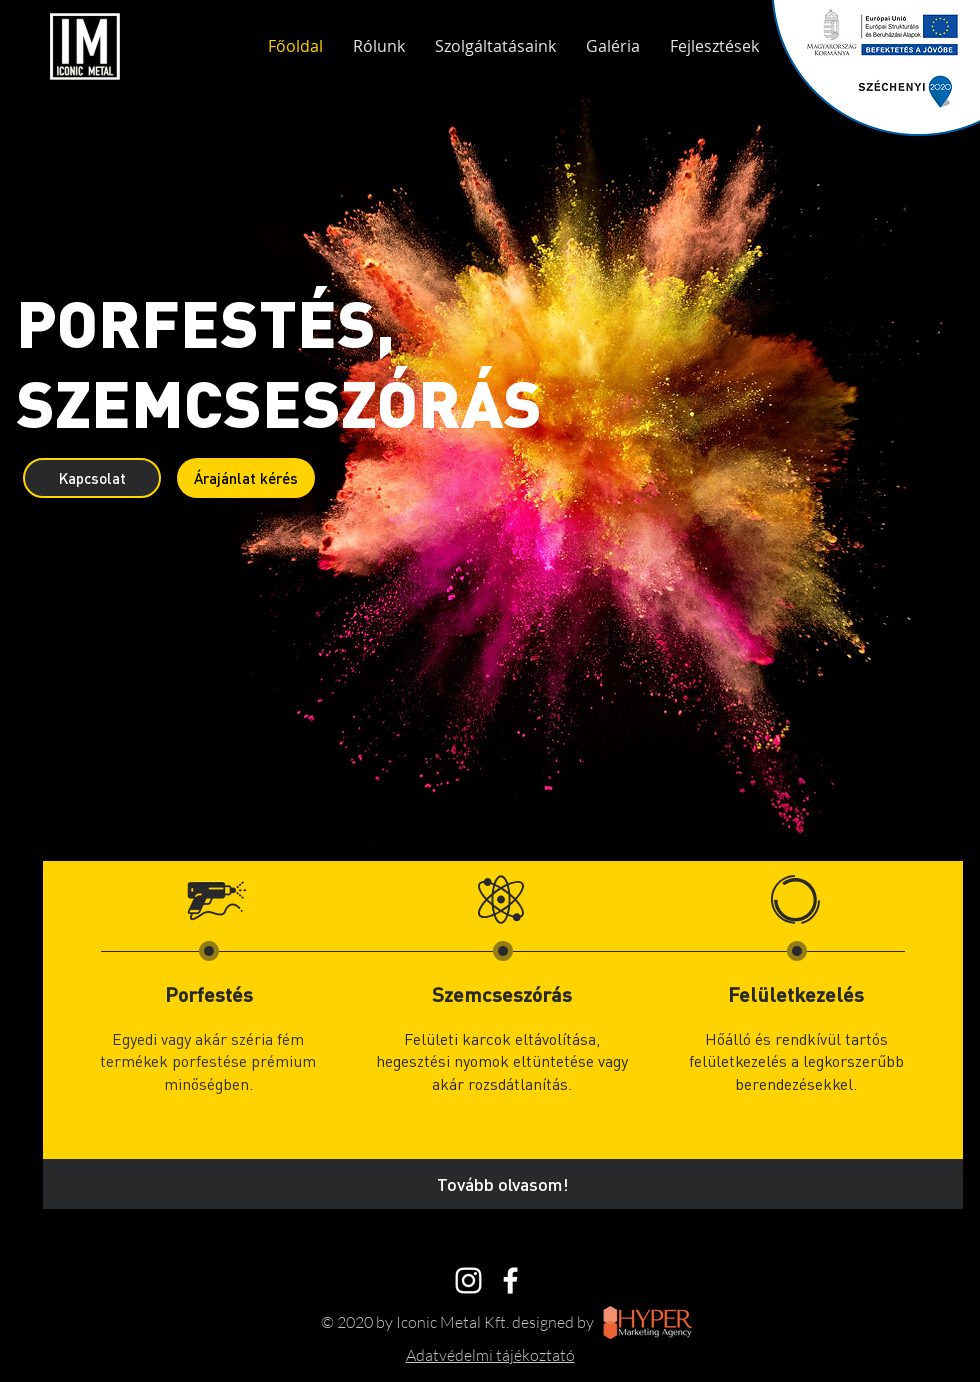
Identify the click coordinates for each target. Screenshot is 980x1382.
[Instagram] (468, 1280)
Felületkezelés (796, 994)
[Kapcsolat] (92, 478)
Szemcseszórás (502, 994)
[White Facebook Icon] (510, 1280)
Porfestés (209, 994)
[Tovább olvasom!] (503, 1184)
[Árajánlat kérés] (246, 478)
